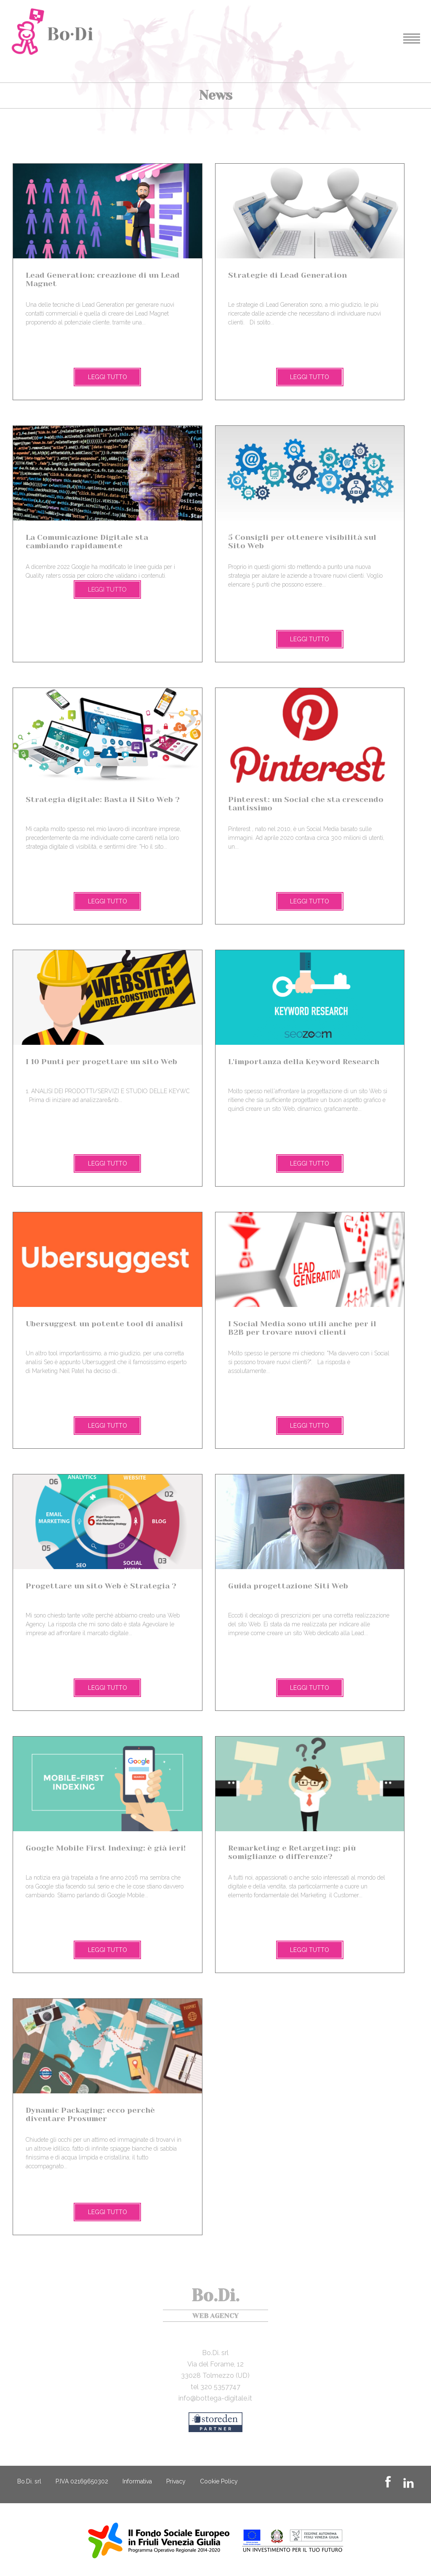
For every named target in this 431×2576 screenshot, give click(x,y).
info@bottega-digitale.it (215, 2398)
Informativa (137, 2481)
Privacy (176, 2481)
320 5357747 (220, 2387)
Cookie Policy (219, 2481)
